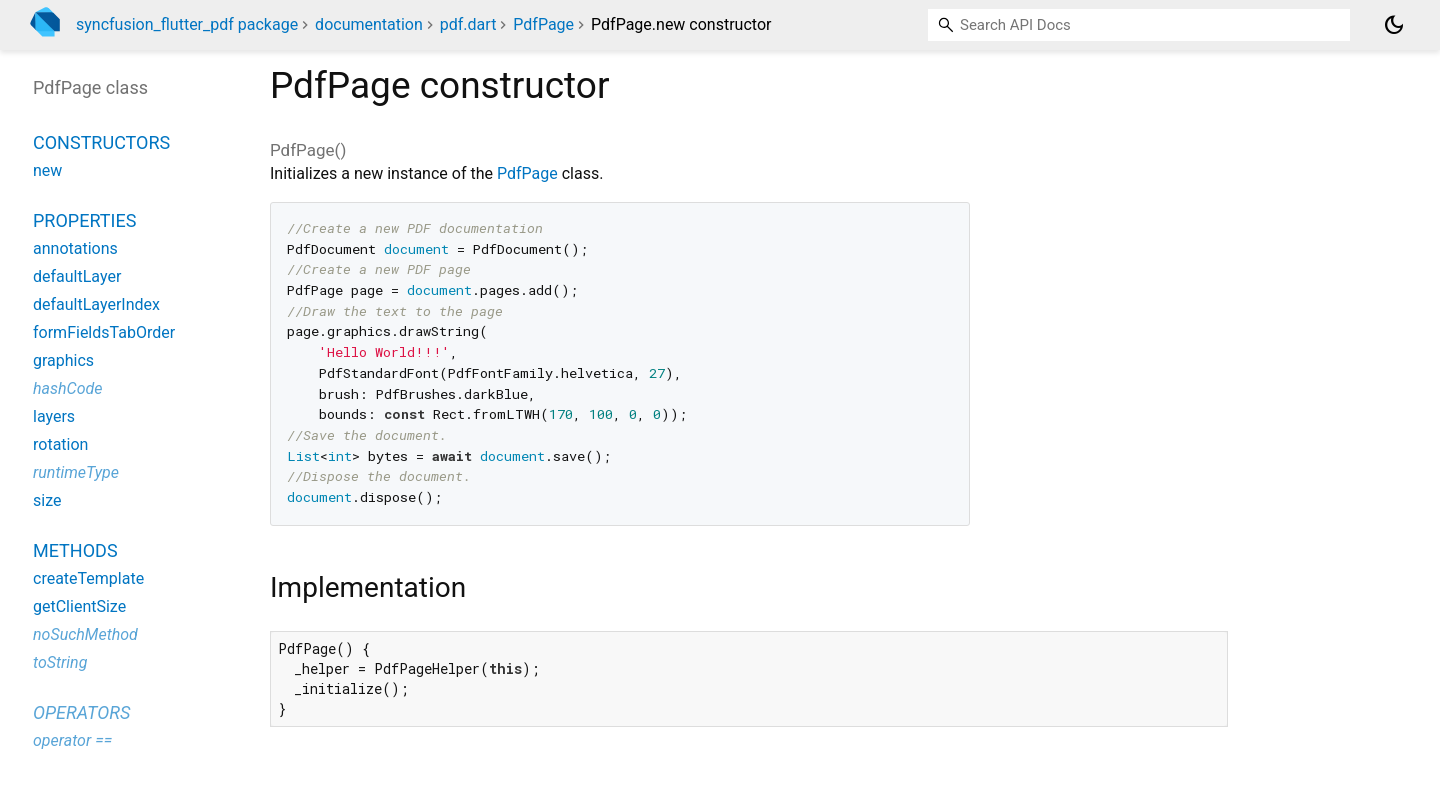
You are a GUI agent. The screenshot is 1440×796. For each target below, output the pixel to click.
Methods (75, 550)
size (47, 500)
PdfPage (543, 24)
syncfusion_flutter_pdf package (187, 24)
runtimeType (76, 472)
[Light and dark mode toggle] (1394, 25)
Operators (81, 712)
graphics (63, 360)
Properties (84, 220)
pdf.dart (468, 24)
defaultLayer (77, 276)
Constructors (101, 142)
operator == (72, 740)
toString (60, 662)
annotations (75, 248)
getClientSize (79, 606)
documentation (369, 24)
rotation (60, 444)
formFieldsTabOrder (104, 332)
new (47, 170)
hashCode (67, 388)
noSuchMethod (85, 634)
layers (54, 416)
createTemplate (88, 578)
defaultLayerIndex (96, 304)
